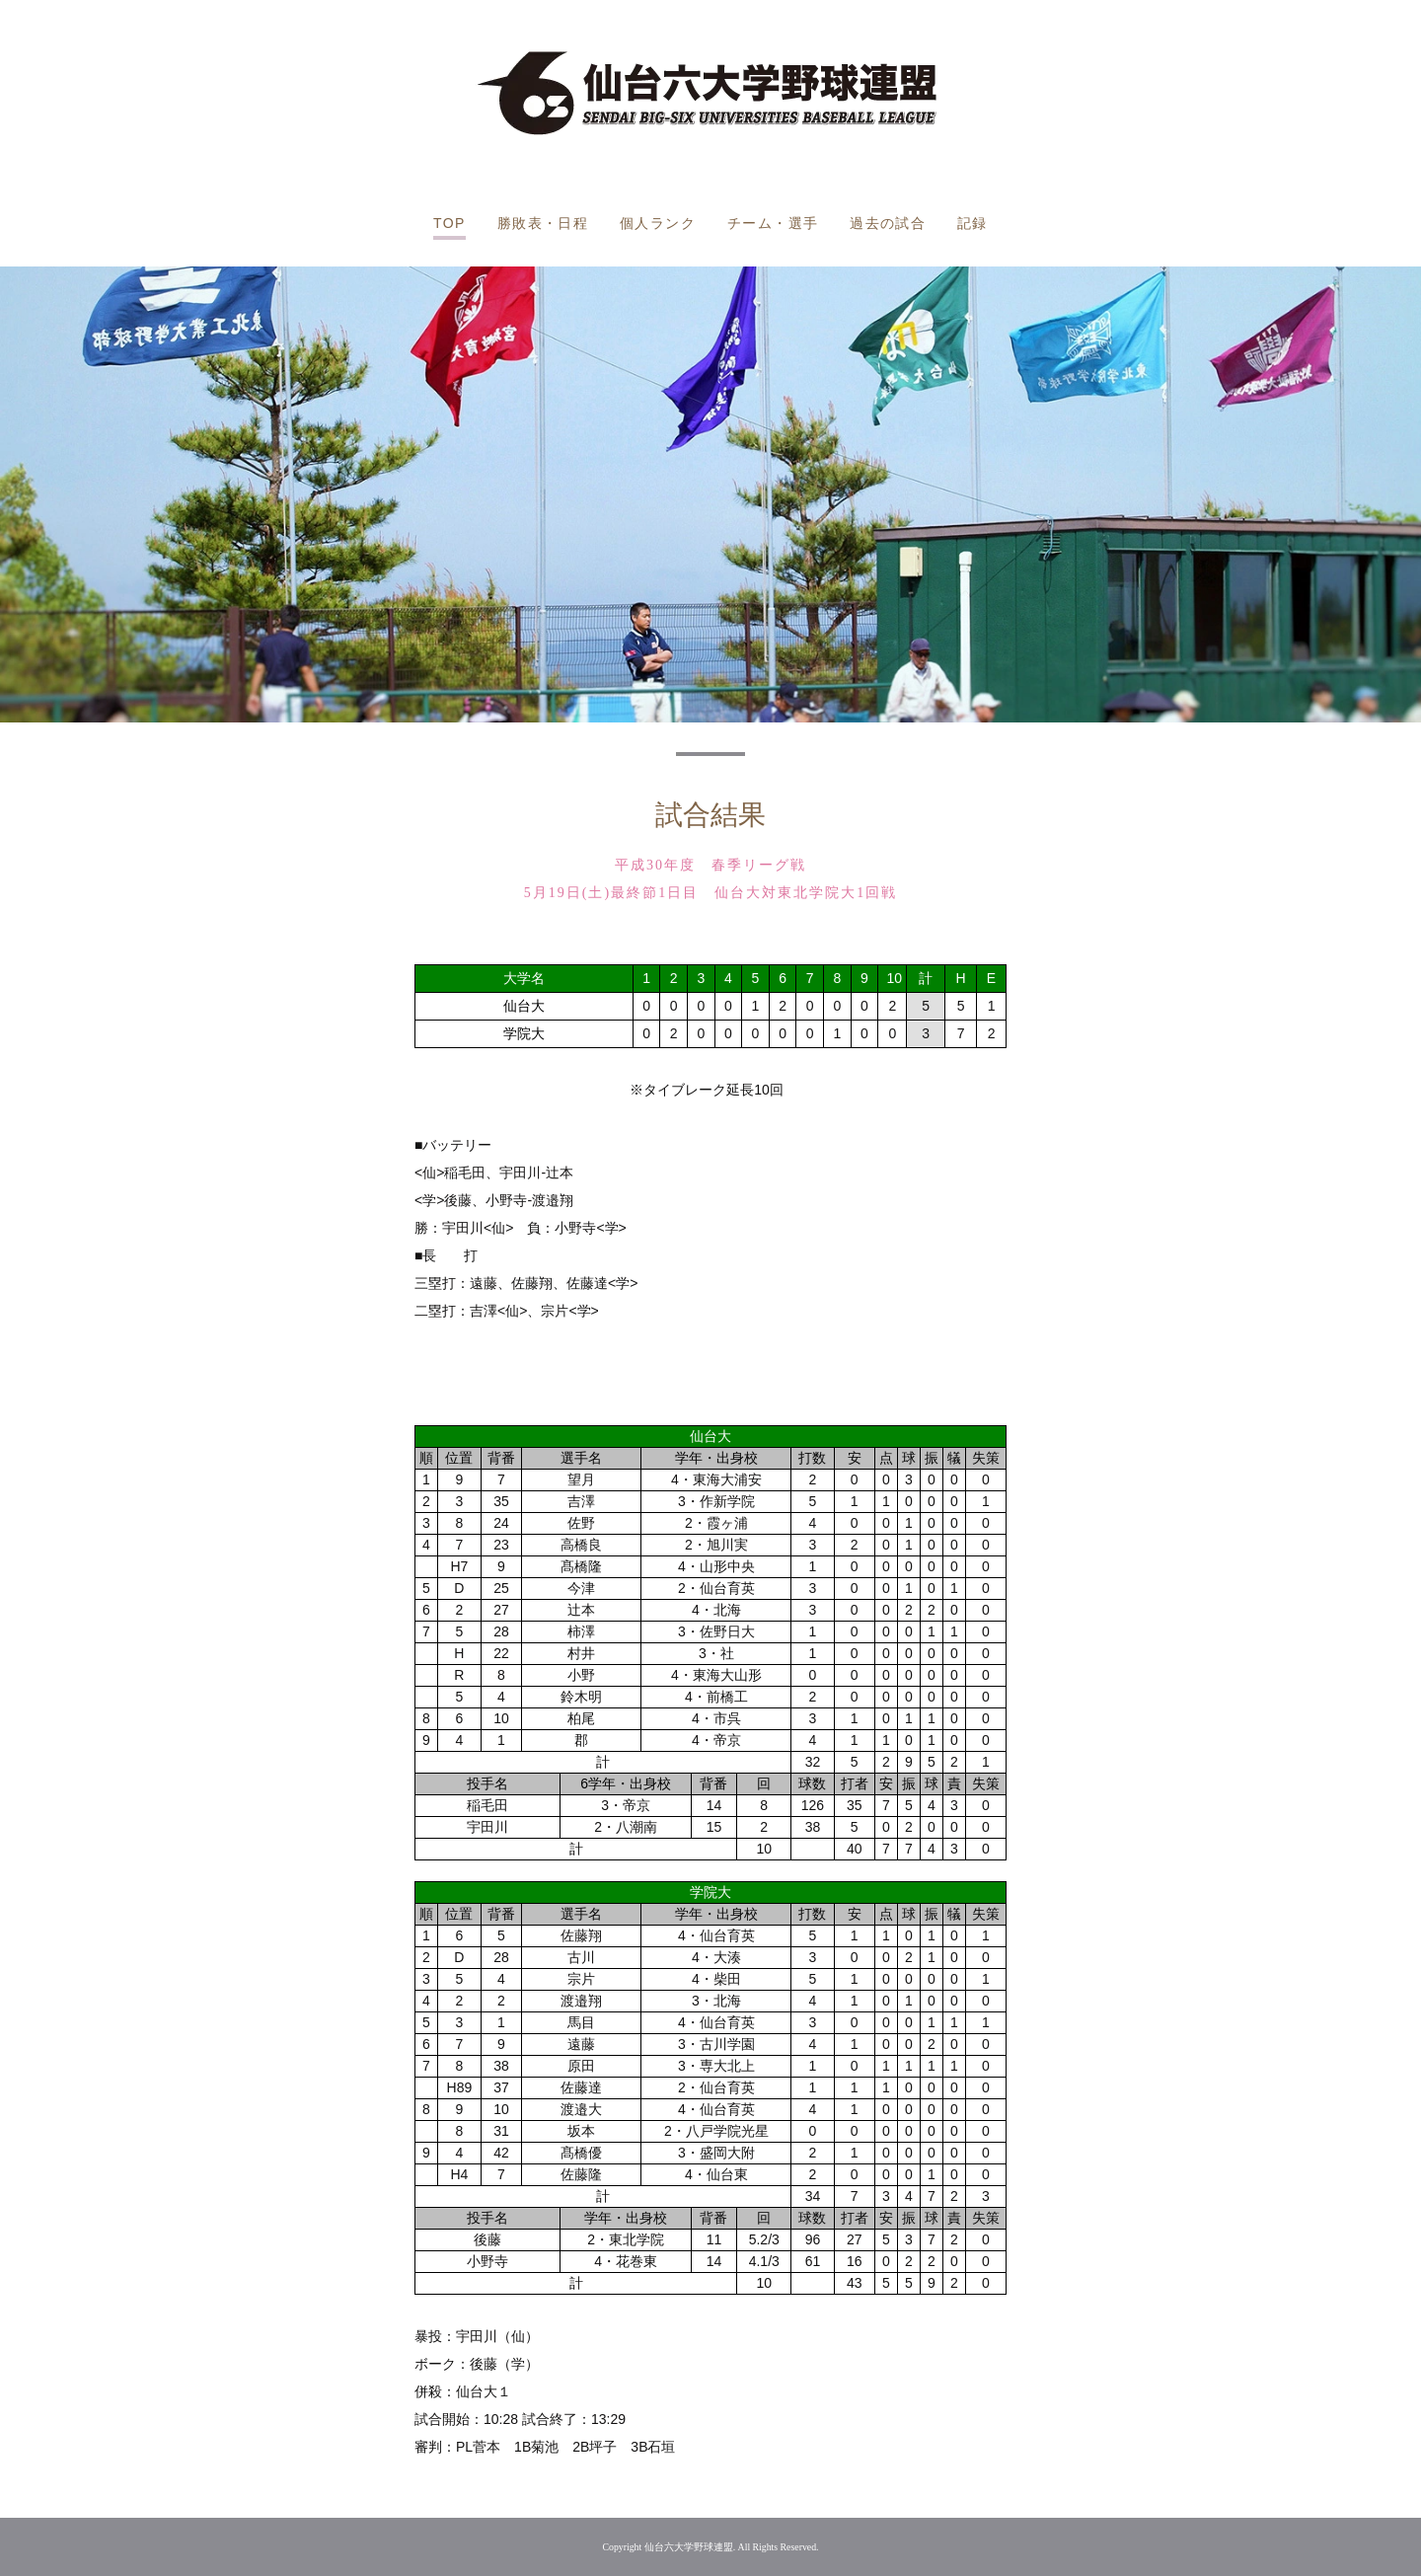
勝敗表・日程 (542, 223)
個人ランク (658, 223)
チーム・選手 (772, 223)
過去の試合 (888, 223)
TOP (449, 223)
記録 (972, 223)
